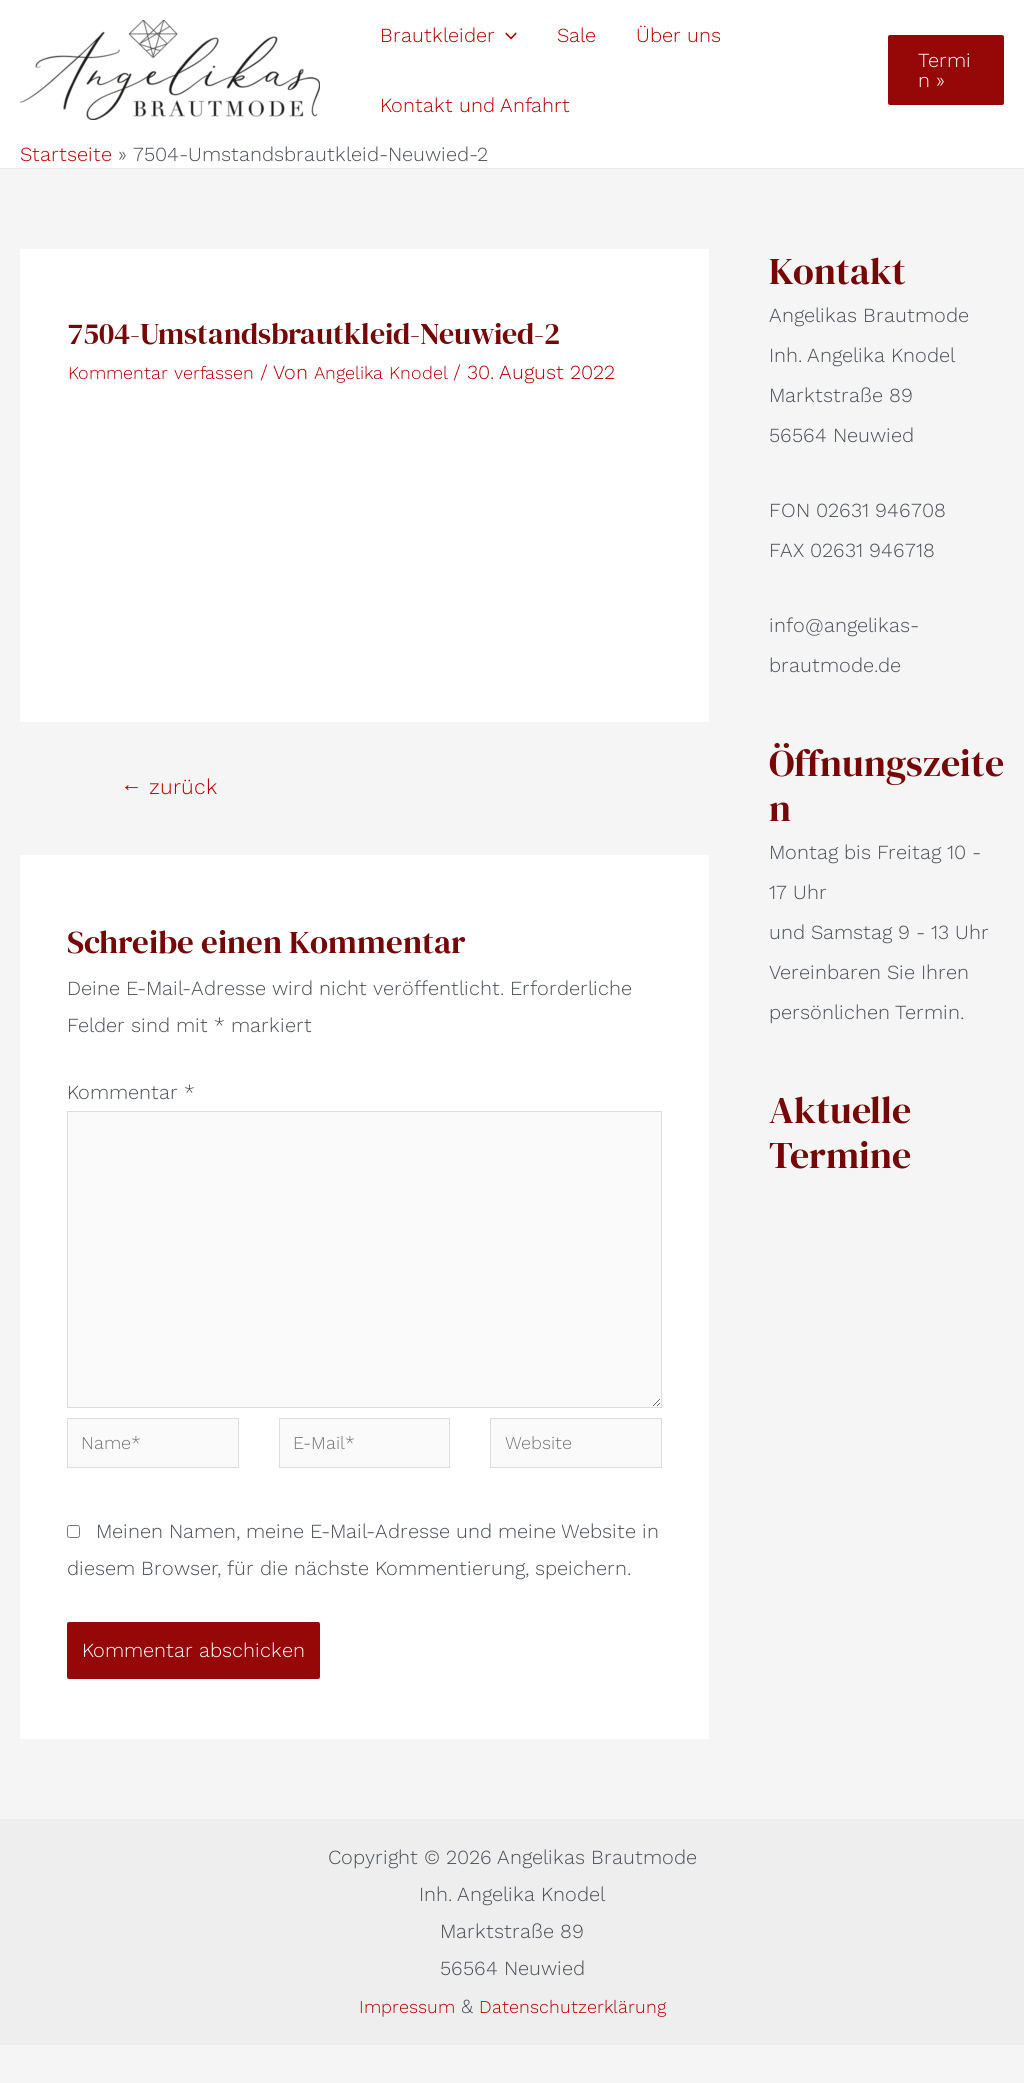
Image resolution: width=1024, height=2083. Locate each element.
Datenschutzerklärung (577, 2044)
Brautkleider (448, 35)
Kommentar (131, 1092)
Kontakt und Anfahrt (475, 105)
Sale (576, 35)
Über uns (678, 35)
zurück (169, 786)
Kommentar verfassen (171, 372)
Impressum (400, 2044)
